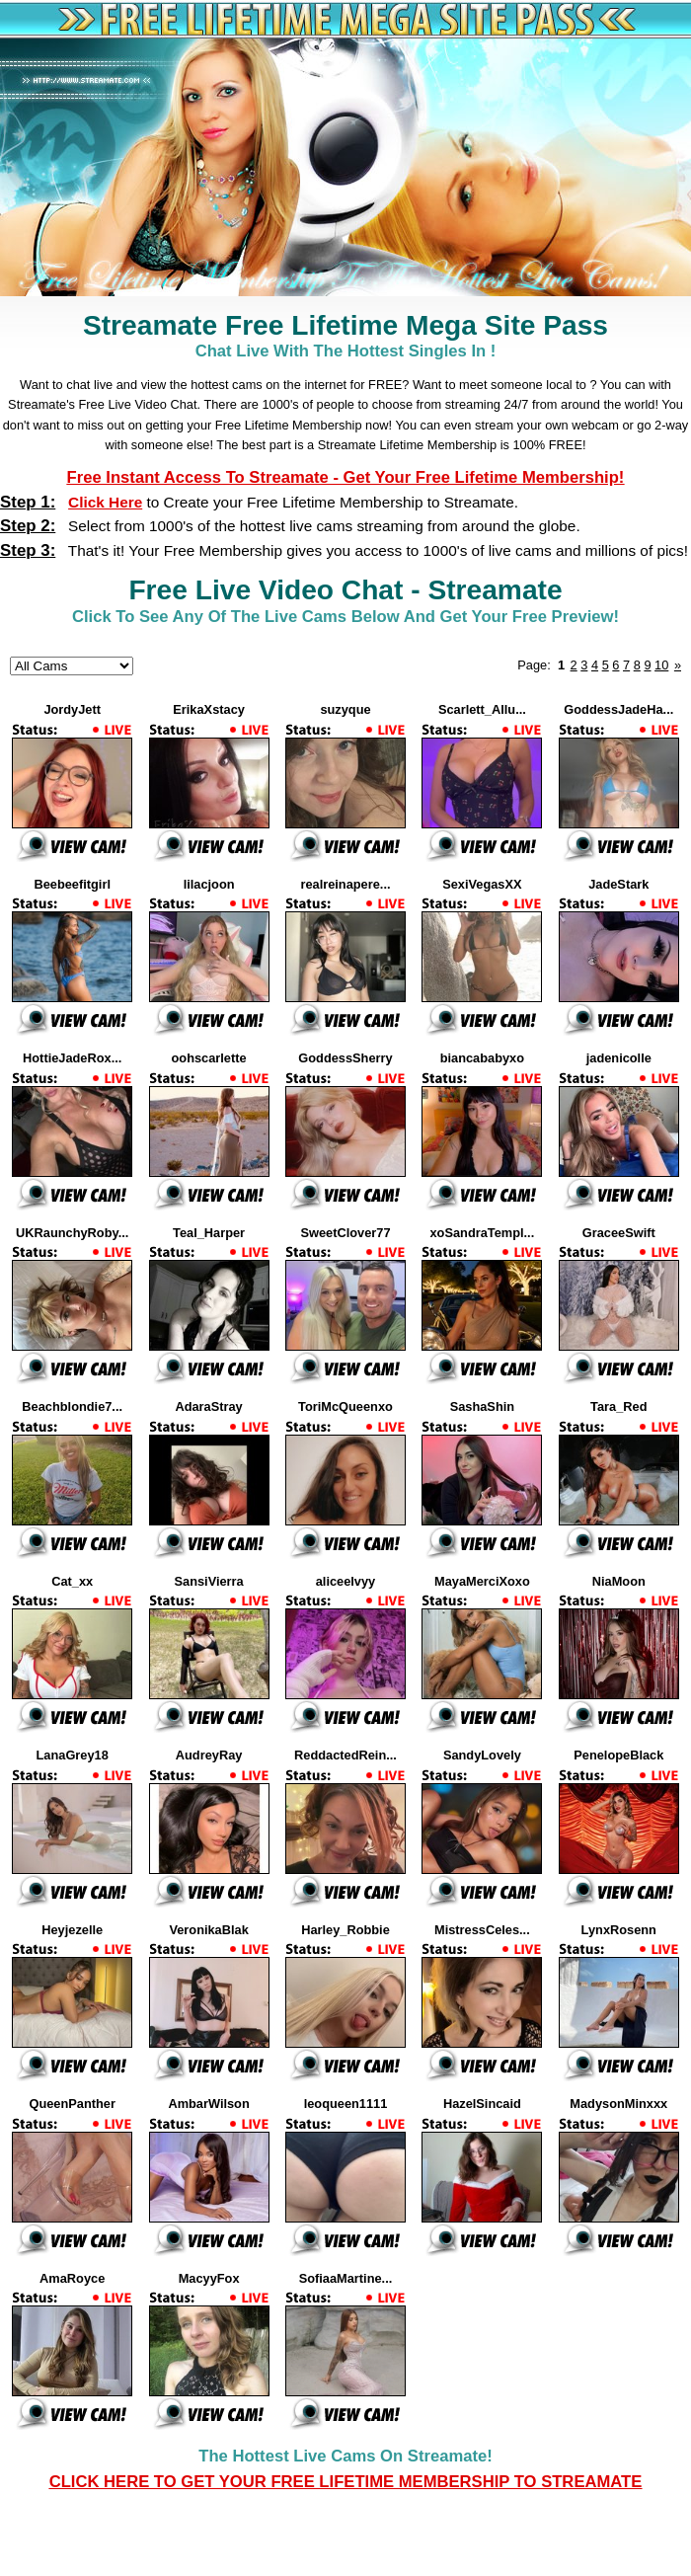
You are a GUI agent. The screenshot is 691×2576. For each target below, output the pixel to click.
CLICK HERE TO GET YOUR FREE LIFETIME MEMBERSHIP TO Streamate (346, 2481)
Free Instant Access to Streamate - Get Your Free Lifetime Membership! (346, 477)
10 (661, 665)
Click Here (105, 502)
